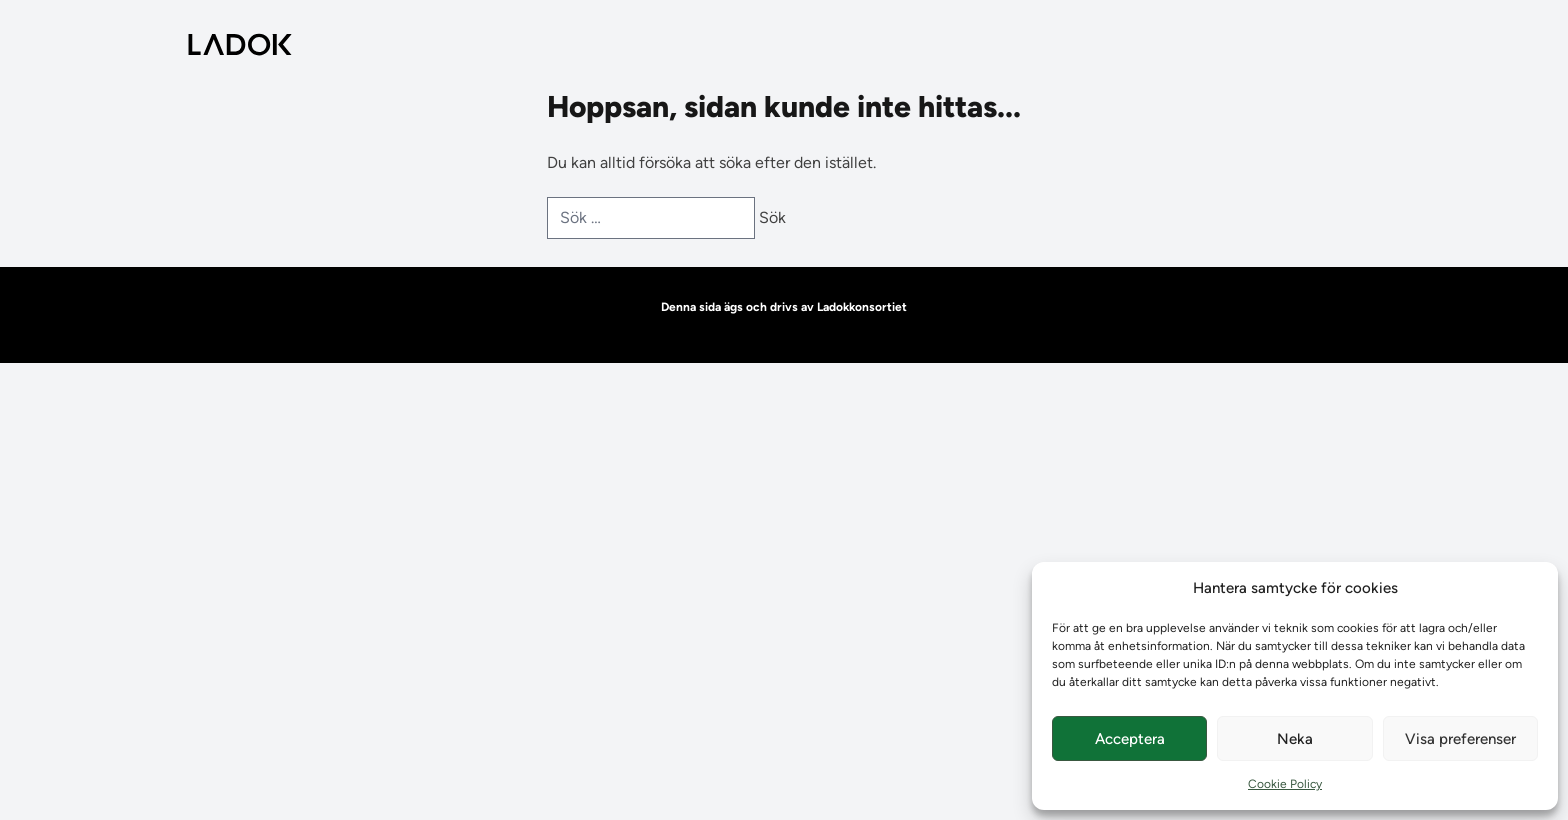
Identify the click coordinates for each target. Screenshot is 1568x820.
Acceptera (1130, 739)
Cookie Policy (1285, 784)
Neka (1295, 739)
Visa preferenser (1460, 739)
